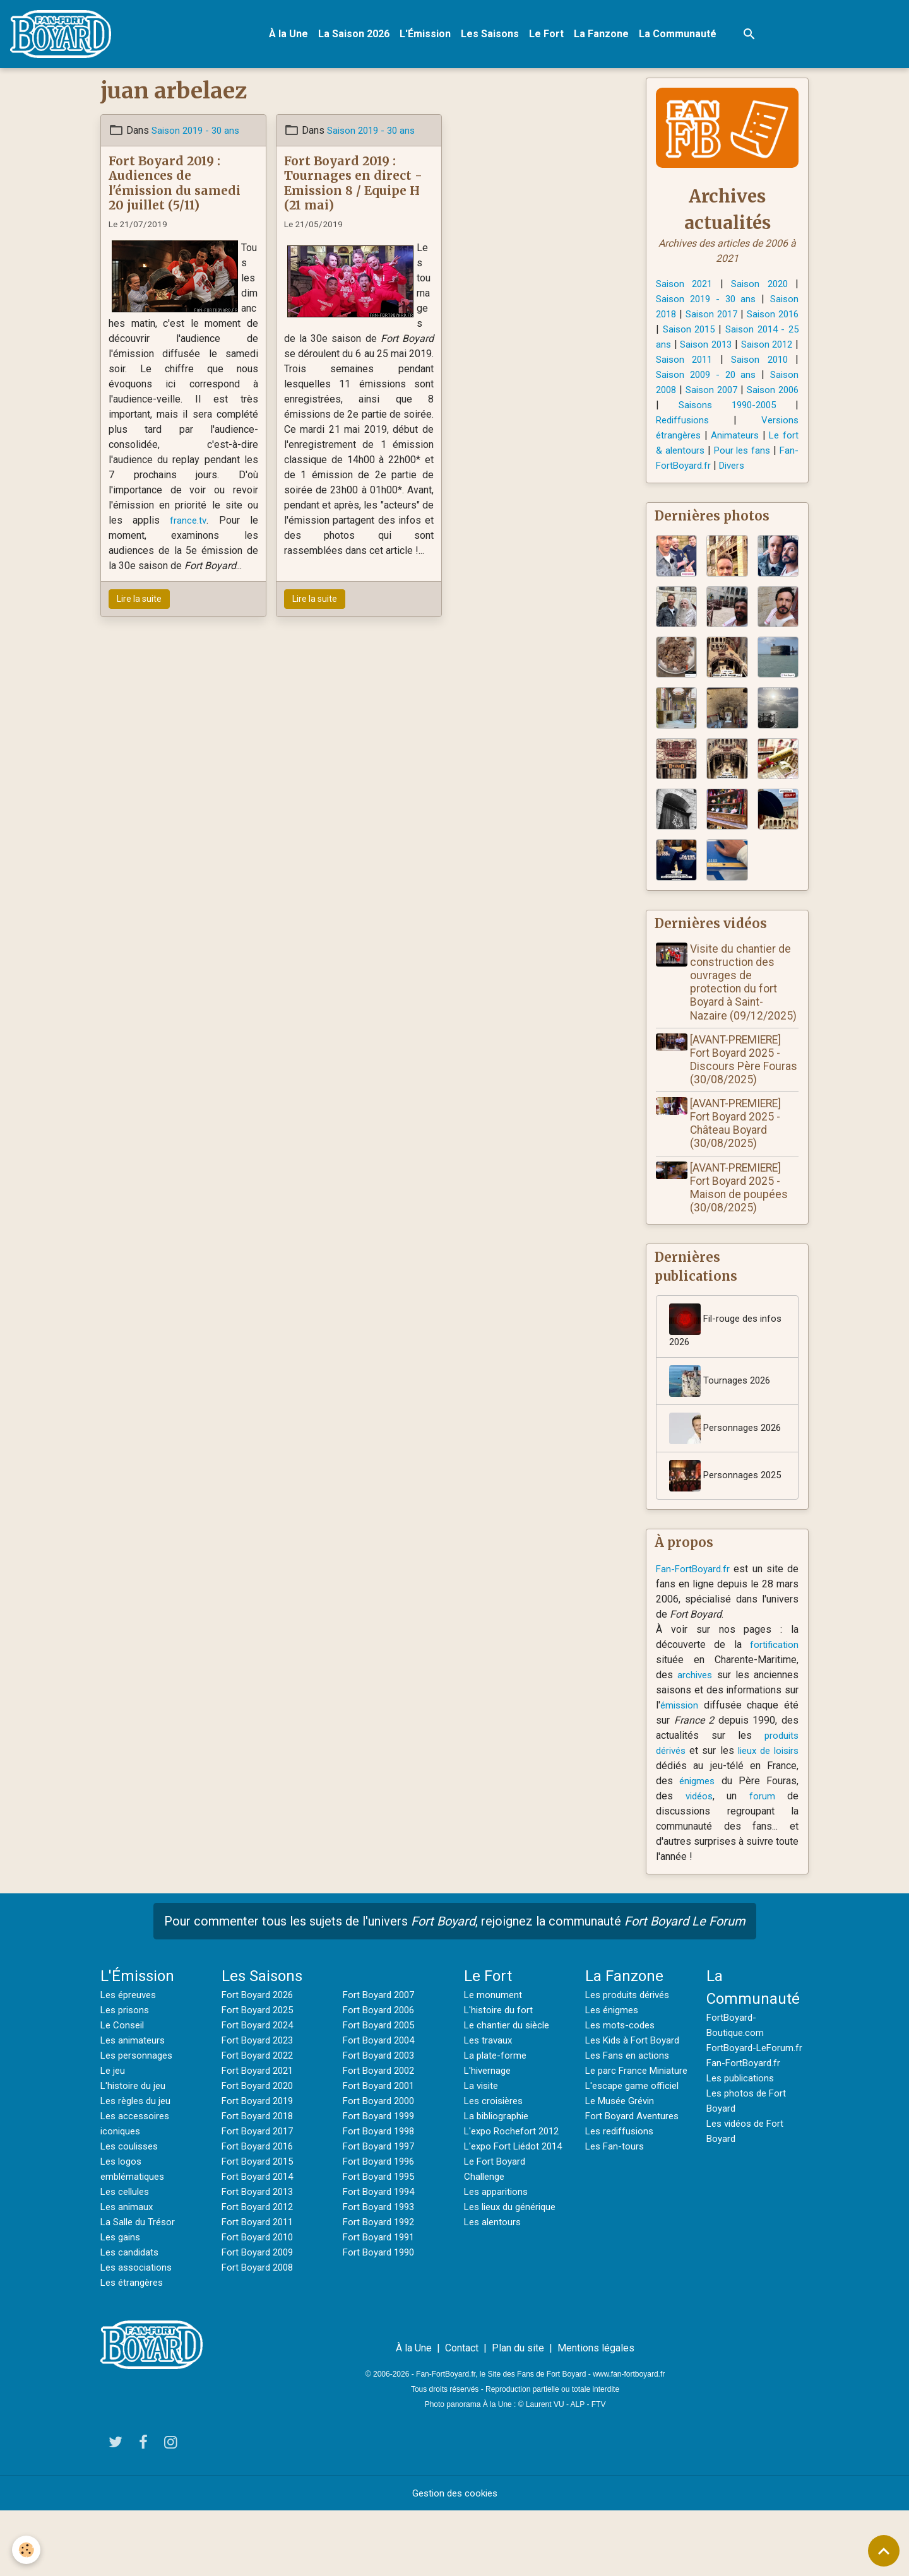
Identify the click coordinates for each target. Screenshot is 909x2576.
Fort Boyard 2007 (381, 2060)
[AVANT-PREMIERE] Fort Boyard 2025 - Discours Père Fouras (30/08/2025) (744, 1092)
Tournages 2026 (722, 1415)
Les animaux (128, 2272)
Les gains (122, 2302)
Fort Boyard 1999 (381, 2181)
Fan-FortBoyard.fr (694, 1634)
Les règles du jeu (138, 2166)
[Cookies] (27, 2550)
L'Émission (427, 35)
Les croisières (496, 2166)
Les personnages (139, 2120)
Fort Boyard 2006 (381, 2075)
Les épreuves (131, 2060)
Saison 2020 (760, 286)
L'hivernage (489, 2135)
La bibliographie (499, 2181)
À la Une (291, 35)
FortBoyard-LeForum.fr (756, 2113)
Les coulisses (131, 2211)
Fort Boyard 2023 (260, 2105)
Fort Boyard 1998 (381, 2196)
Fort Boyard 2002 (381, 2135)
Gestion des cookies (455, 2558)
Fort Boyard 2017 (260, 2196)
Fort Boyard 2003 (381, 2120)
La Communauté (680, 35)
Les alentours (494, 2302)
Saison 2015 (723, 332)
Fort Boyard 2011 (260, 2287)
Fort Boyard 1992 (381, 2287)
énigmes (735, 1846)
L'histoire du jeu (135, 2150)
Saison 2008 (720, 392)
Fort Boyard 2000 (381, 2166)
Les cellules (127, 2256)
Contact (461, 2413)
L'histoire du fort (500, 2075)
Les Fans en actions (629, 2120)
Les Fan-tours (616, 2226)
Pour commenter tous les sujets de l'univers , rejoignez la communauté (455, 1986)
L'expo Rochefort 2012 (514, 2196)
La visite (483, 2150)
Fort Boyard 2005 (381, 2090)
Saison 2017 (723, 316)
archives (695, 1740)
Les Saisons (492, 35)
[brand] (65, 35)
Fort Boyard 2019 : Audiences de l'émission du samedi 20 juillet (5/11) (175, 185)
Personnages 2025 (716, 1531)
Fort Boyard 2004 (381, 2105)
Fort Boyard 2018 (260, 2181)
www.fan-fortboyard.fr (629, 2439)
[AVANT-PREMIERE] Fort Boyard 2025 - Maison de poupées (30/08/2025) (741, 1220)
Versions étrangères (712, 438)
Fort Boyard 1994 (381, 2256)
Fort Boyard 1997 (381, 2211)
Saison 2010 (684, 377)
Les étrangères (134, 2347)
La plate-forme (497, 2120)
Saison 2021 (685, 286)
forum (772, 1861)
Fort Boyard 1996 (381, 2226)
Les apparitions (498, 2272)
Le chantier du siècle (510, 2090)
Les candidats (131, 2317)
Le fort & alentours (757, 453)
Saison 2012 (685, 362)
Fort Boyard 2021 (260, 2135)
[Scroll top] (884, 2551)
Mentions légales (595, 2413)
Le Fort (549, 35)
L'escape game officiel (635, 2166)
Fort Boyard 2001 (381, 2150)
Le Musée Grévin (622, 2181)
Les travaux (489, 2105)
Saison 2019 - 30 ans (199, 133)
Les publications (743, 2143)
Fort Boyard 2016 (260, 2211)
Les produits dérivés (631, 2060)
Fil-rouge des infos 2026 (716, 1359)
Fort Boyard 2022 (260, 2120)
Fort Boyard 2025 (260, 2075)
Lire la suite (139, 601)
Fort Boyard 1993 (381, 2272)
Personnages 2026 (716, 1469)
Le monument (494, 2060)
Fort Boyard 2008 (260, 2332)
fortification (773, 1709)
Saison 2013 (763, 347)
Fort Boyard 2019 (260, 2166)
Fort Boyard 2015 (260, 2226)
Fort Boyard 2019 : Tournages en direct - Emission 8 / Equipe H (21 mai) (353, 185)
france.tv (188, 523)
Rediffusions (756, 422)
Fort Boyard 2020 (260, 2150)
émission (680, 1770)
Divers (736, 483)
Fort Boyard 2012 (260, 2272)
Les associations (138, 2332)
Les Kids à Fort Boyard (635, 2105)
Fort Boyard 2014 (260, 2241)
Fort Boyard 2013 (260, 2256)
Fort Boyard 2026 (260, 2060)
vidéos (726, 1861)
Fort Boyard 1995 (381, 2241)
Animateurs (681, 453)
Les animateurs (134, 2105)
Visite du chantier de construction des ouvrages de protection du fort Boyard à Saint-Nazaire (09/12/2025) (742, 1008)
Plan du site (518, 2413)
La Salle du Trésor (140, 2287)
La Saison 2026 (356, 35)
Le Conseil (124, 2090)
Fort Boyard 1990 (381, 2317)
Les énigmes (614, 2075)
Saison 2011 (760, 362)
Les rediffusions (622, 2211)
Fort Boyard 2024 (260, 2090)
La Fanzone (603, 35)
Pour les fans (711, 468)
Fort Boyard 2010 (260, 2302)
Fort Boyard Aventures (634, 2196)
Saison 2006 (721, 407)
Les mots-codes (622, 2090)
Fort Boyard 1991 (381, 2302)
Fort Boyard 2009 (260, 2317)
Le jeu (113, 2135)
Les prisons (126, 2075)
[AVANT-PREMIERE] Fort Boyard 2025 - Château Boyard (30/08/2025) (737, 1155)
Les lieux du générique (514, 2287)
